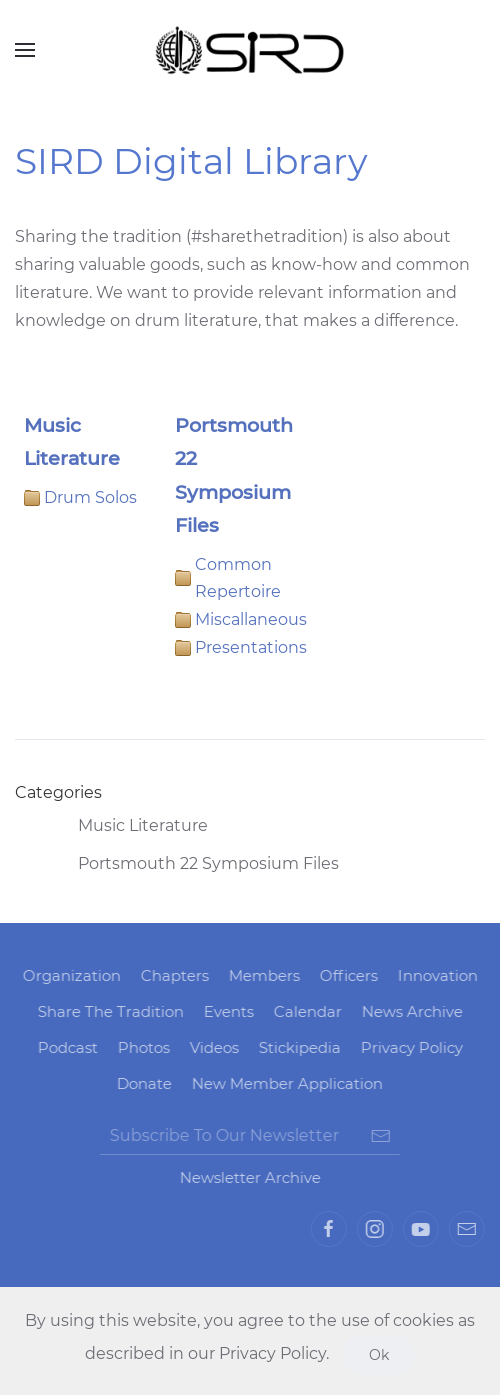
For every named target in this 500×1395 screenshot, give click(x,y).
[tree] (250, 845)
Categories (58, 792)
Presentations (251, 647)
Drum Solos (90, 497)
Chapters (172, 975)
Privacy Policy (409, 1047)
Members (261, 975)
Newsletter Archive (247, 1177)
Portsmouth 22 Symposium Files (192, 864)
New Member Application (285, 1083)
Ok (379, 1355)
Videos (211, 1047)
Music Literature (127, 826)
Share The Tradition (108, 1011)
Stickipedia (297, 1047)
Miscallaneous (251, 619)
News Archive (409, 1011)
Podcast (65, 1047)
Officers (346, 975)
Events (226, 1011)
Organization (69, 975)
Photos (141, 1047)
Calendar (305, 1011)
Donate (142, 1083)
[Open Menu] (25, 50)
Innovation (435, 975)
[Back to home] (250, 50)
